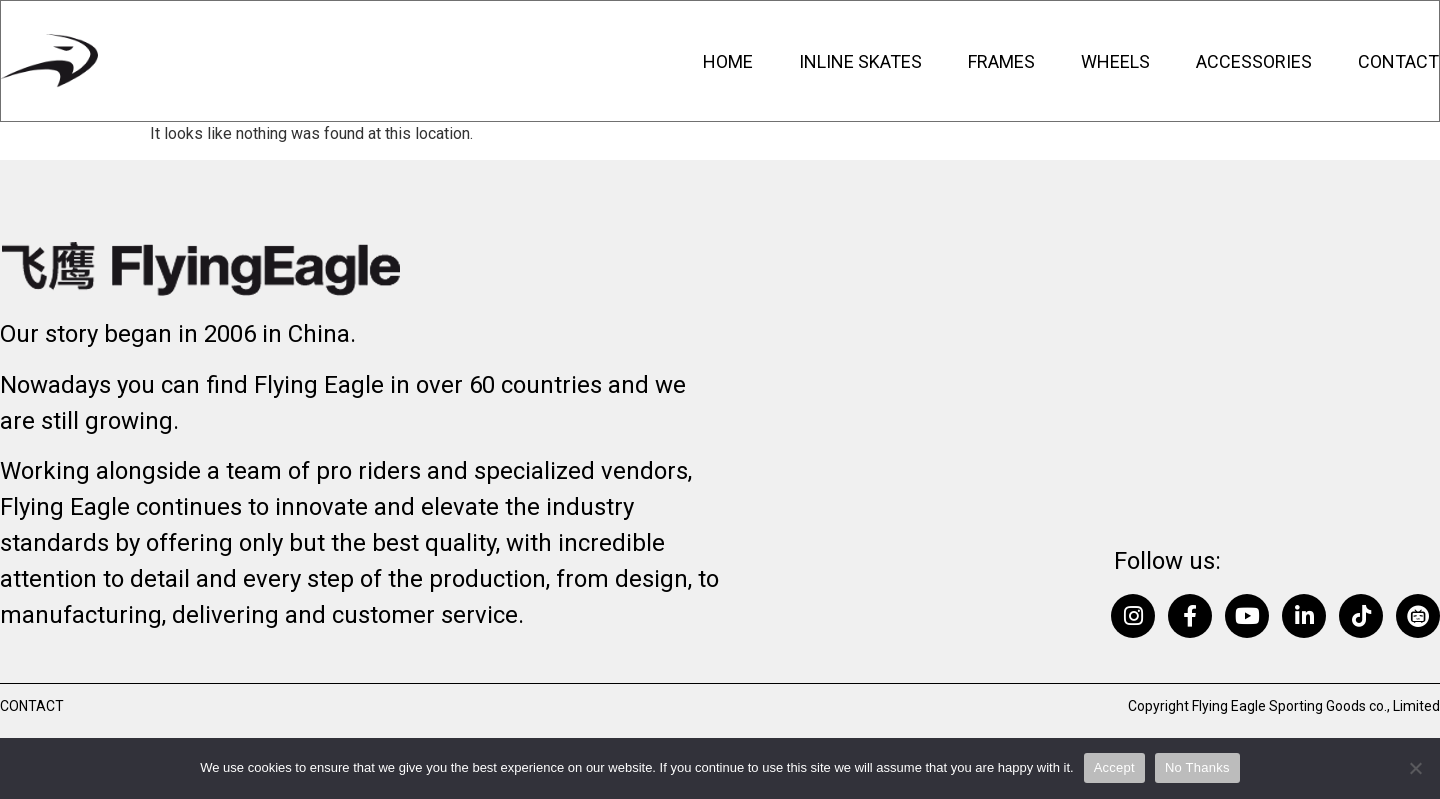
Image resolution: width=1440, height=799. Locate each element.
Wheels (1115, 61)
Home (728, 61)
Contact (1398, 61)
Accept (1114, 767)
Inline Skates (860, 61)
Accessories (1254, 61)
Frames (1001, 61)
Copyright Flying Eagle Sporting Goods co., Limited (1284, 706)
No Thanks (1197, 767)
